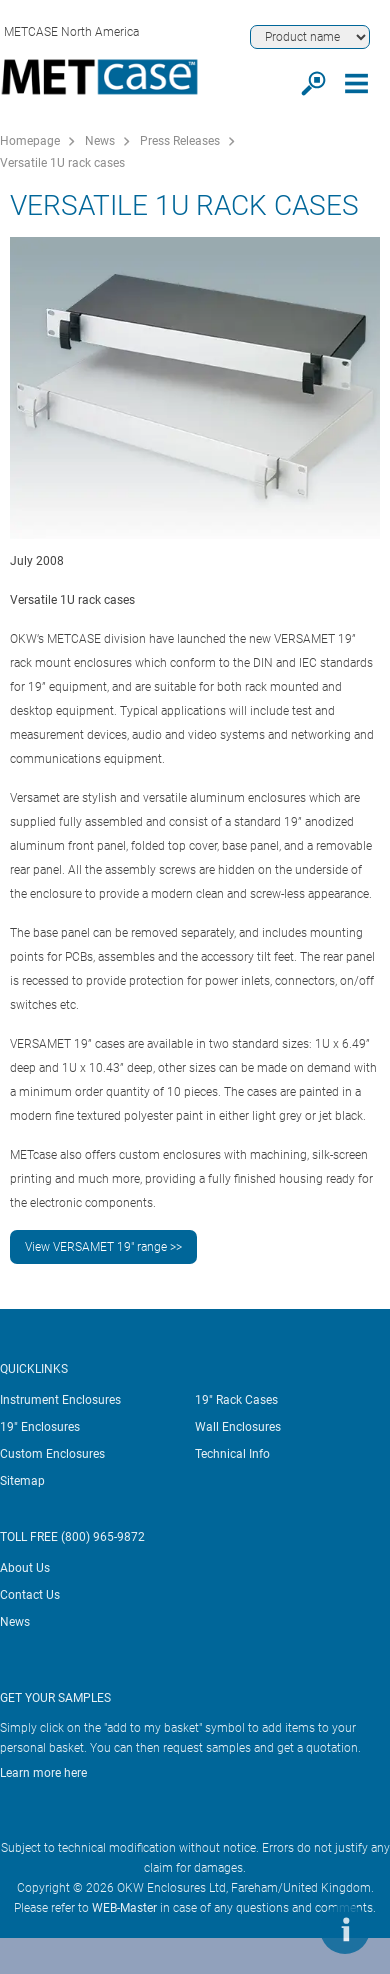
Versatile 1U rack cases (62, 163)
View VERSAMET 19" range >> (103, 1247)
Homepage (30, 141)
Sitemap (22, 1481)
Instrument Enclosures (60, 1400)
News (100, 141)
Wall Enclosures (238, 1427)
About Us (25, 1568)
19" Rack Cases (236, 1400)
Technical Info (232, 1454)
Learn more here (43, 1773)
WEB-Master (124, 1908)
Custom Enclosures (52, 1454)
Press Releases (180, 141)
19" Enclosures (40, 1427)
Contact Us (30, 1595)
